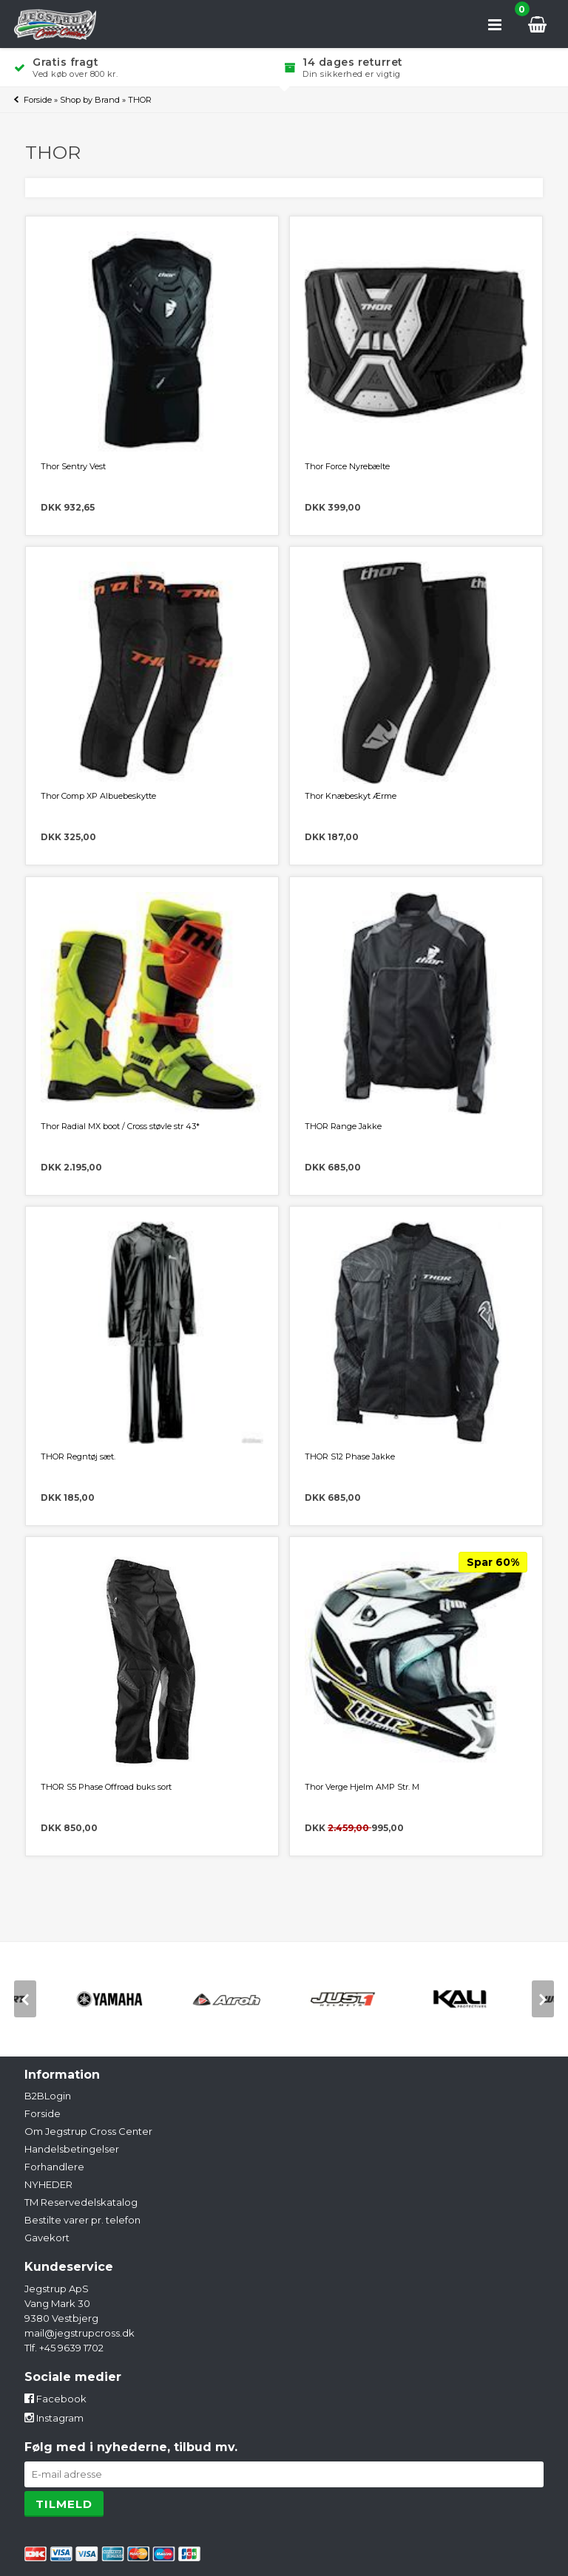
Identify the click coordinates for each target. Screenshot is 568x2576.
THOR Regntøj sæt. (78, 1456)
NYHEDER (48, 2184)
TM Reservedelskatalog (81, 2202)
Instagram (54, 2418)
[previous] (25, 1998)
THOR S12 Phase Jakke (350, 1456)
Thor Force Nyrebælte (347, 466)
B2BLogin (47, 2096)
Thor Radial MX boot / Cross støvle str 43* (120, 1126)
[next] (543, 1998)
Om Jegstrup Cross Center (88, 2131)
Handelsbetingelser (71, 2149)
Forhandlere (54, 2167)
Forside (38, 100)
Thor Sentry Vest (73, 466)
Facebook (55, 2399)
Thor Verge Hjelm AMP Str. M (362, 1787)
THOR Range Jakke (343, 1126)
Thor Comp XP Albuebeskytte (98, 796)
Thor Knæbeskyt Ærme (350, 796)
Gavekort (47, 2237)
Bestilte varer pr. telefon (82, 2220)
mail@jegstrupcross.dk (79, 2333)
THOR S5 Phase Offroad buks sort (106, 1787)
